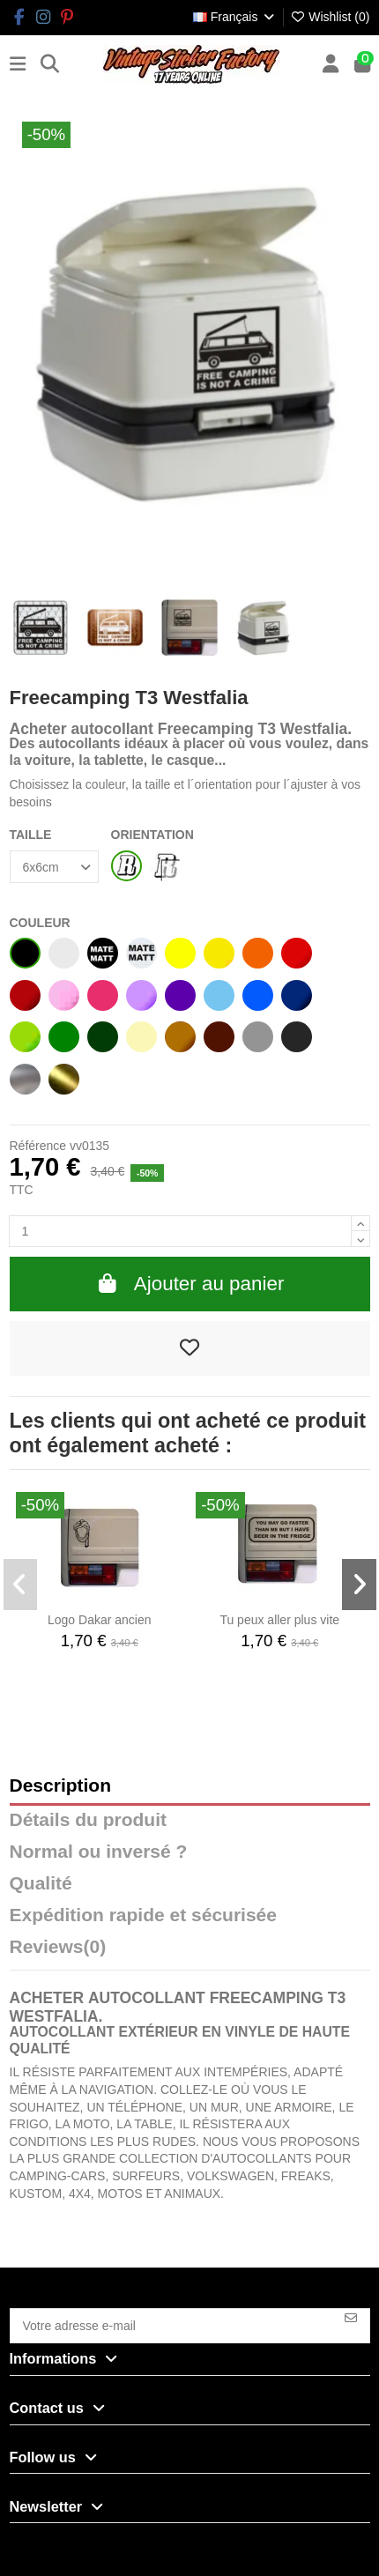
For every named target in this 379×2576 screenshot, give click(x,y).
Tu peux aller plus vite (279, 1620)
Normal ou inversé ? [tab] (99, 1852)
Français (235, 17)
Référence (38, 1146)
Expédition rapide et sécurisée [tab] (143, 1915)
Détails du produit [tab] (88, 1820)
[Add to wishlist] (190, 1348)
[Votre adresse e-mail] (172, 2325)
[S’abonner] (350, 2318)
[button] (21, 1584)
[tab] (190, 1951)
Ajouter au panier (190, 1284)
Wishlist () (330, 17)
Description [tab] (61, 1786)
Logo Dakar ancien (100, 1620)
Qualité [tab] (41, 1883)
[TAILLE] (54, 866)
